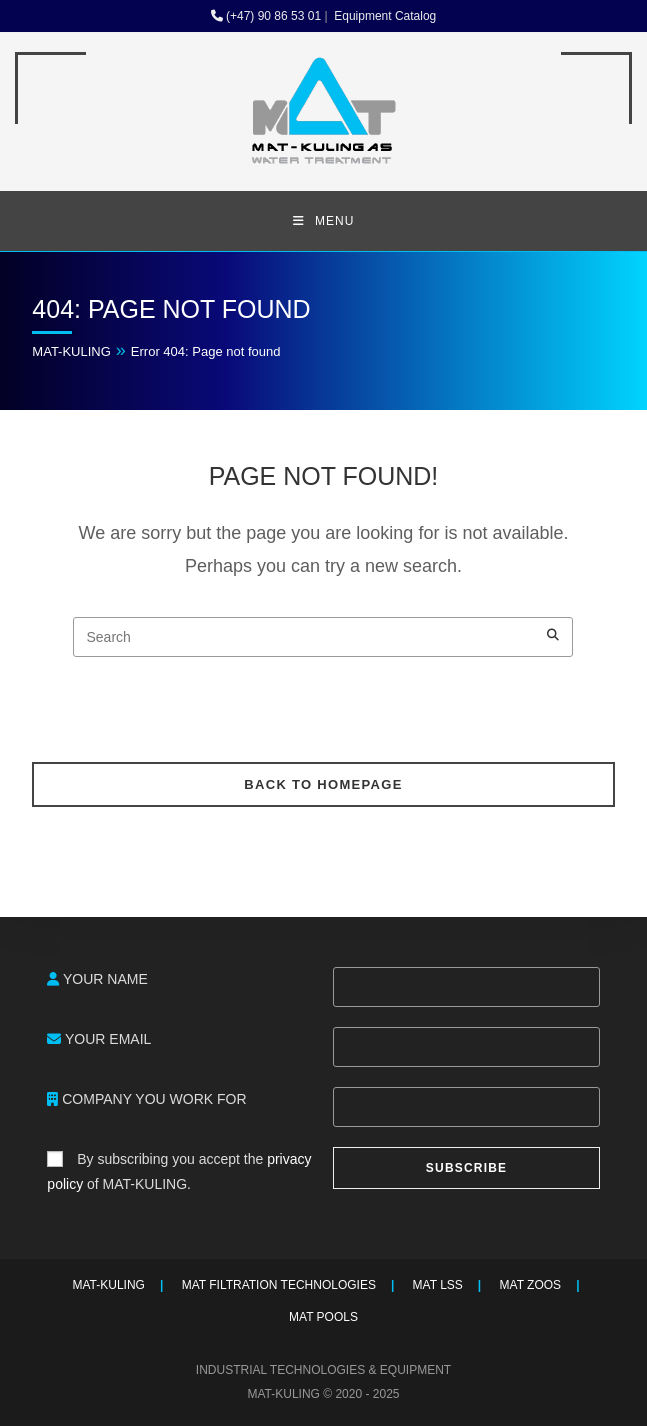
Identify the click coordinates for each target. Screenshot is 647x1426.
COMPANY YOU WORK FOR (146, 1099)
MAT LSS (438, 1285)
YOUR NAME (97, 979)
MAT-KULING (71, 351)
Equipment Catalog (383, 16)
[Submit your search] (553, 634)
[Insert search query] (323, 637)
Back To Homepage (323, 784)
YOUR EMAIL (99, 1039)
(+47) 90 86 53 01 (266, 16)
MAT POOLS (323, 1317)
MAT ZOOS (531, 1285)
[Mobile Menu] (324, 221)
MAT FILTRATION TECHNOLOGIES (279, 1285)
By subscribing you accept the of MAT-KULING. (179, 1171)
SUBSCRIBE (466, 1168)
